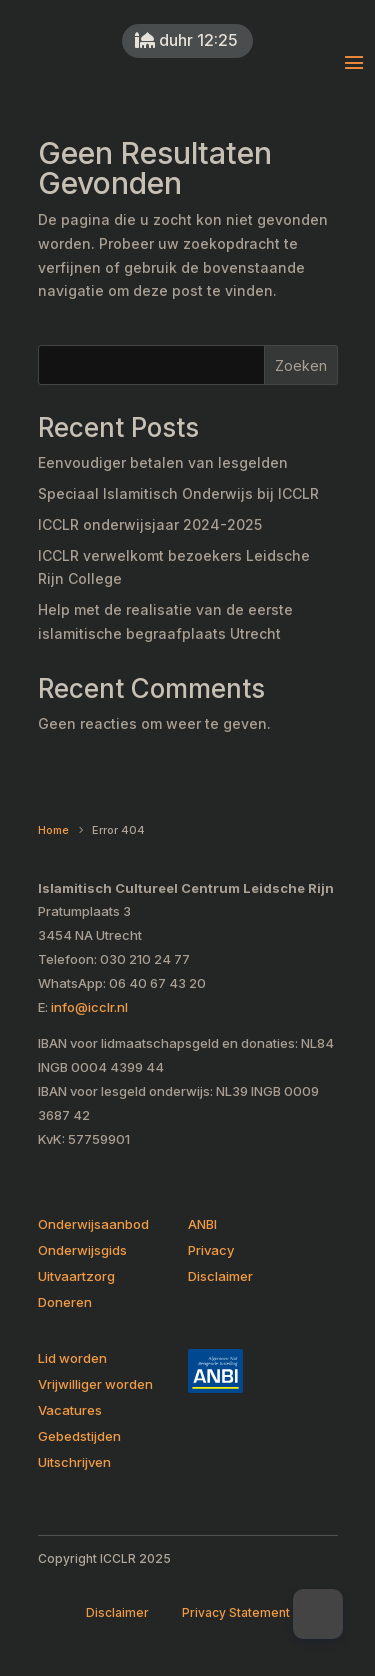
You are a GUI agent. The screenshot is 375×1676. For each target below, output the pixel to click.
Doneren (65, 1302)
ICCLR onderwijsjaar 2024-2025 (150, 524)
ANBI (202, 1224)
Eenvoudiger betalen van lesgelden (163, 462)
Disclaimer (220, 1276)
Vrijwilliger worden (95, 1384)
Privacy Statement (236, 1612)
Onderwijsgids (82, 1250)
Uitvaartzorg (76, 1276)
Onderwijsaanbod (93, 1224)
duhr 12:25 (196, 40)
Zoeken (301, 365)
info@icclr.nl (89, 1007)
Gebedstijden (79, 1436)
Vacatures (70, 1410)
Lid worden (72, 1358)
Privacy (211, 1250)
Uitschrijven (74, 1462)
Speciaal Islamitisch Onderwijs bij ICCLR (178, 493)
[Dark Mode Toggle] (318, 1614)
